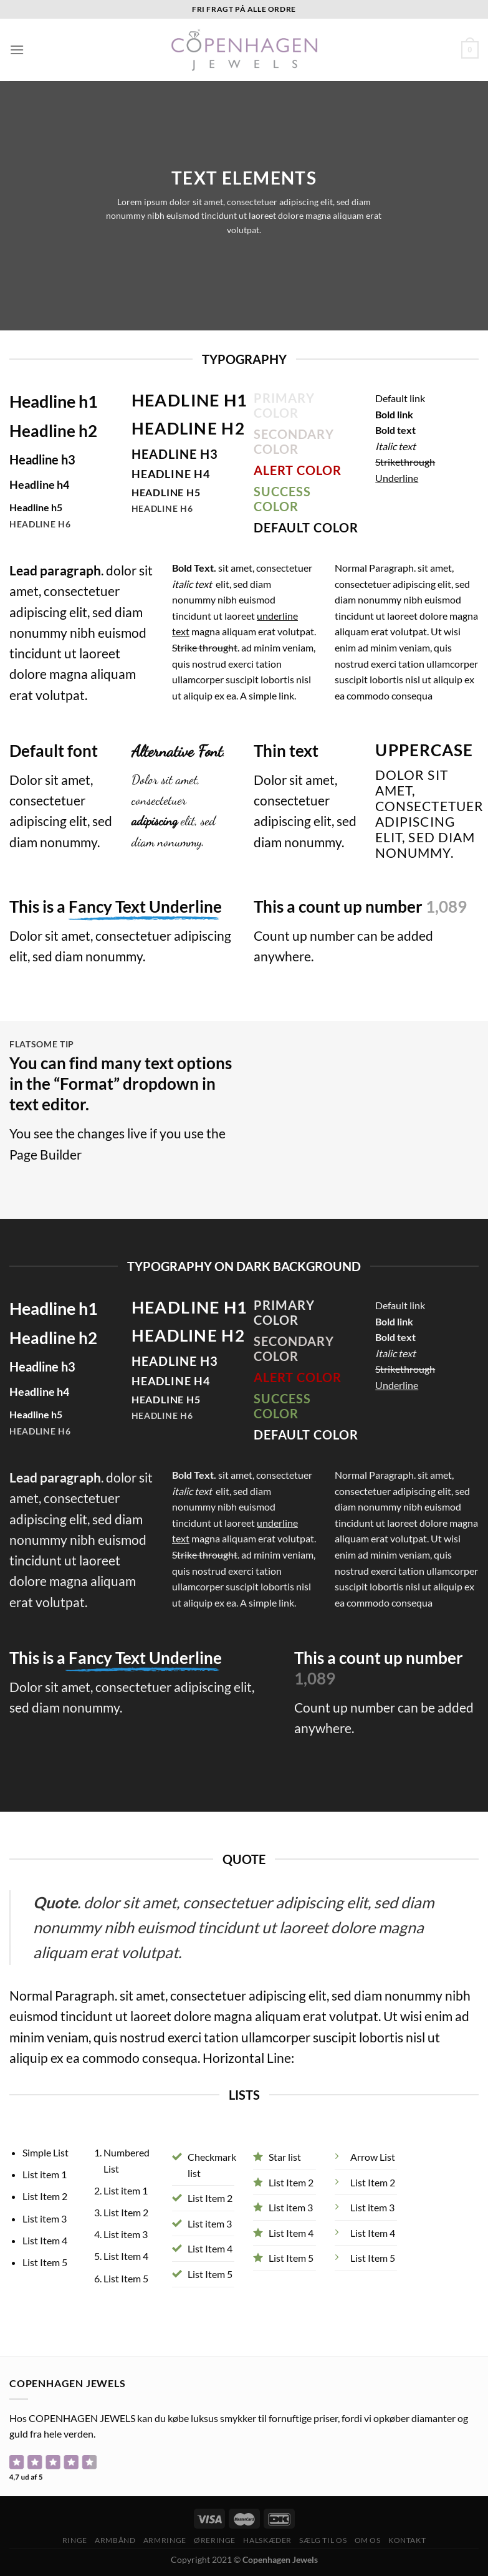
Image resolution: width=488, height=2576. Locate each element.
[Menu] (16, 49)
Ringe (74, 2540)
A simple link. (268, 695)
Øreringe (215, 2540)
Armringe (164, 2540)
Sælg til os (323, 2540)
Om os (368, 2540)
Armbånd (115, 2540)
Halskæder (267, 2540)
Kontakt (407, 2540)
